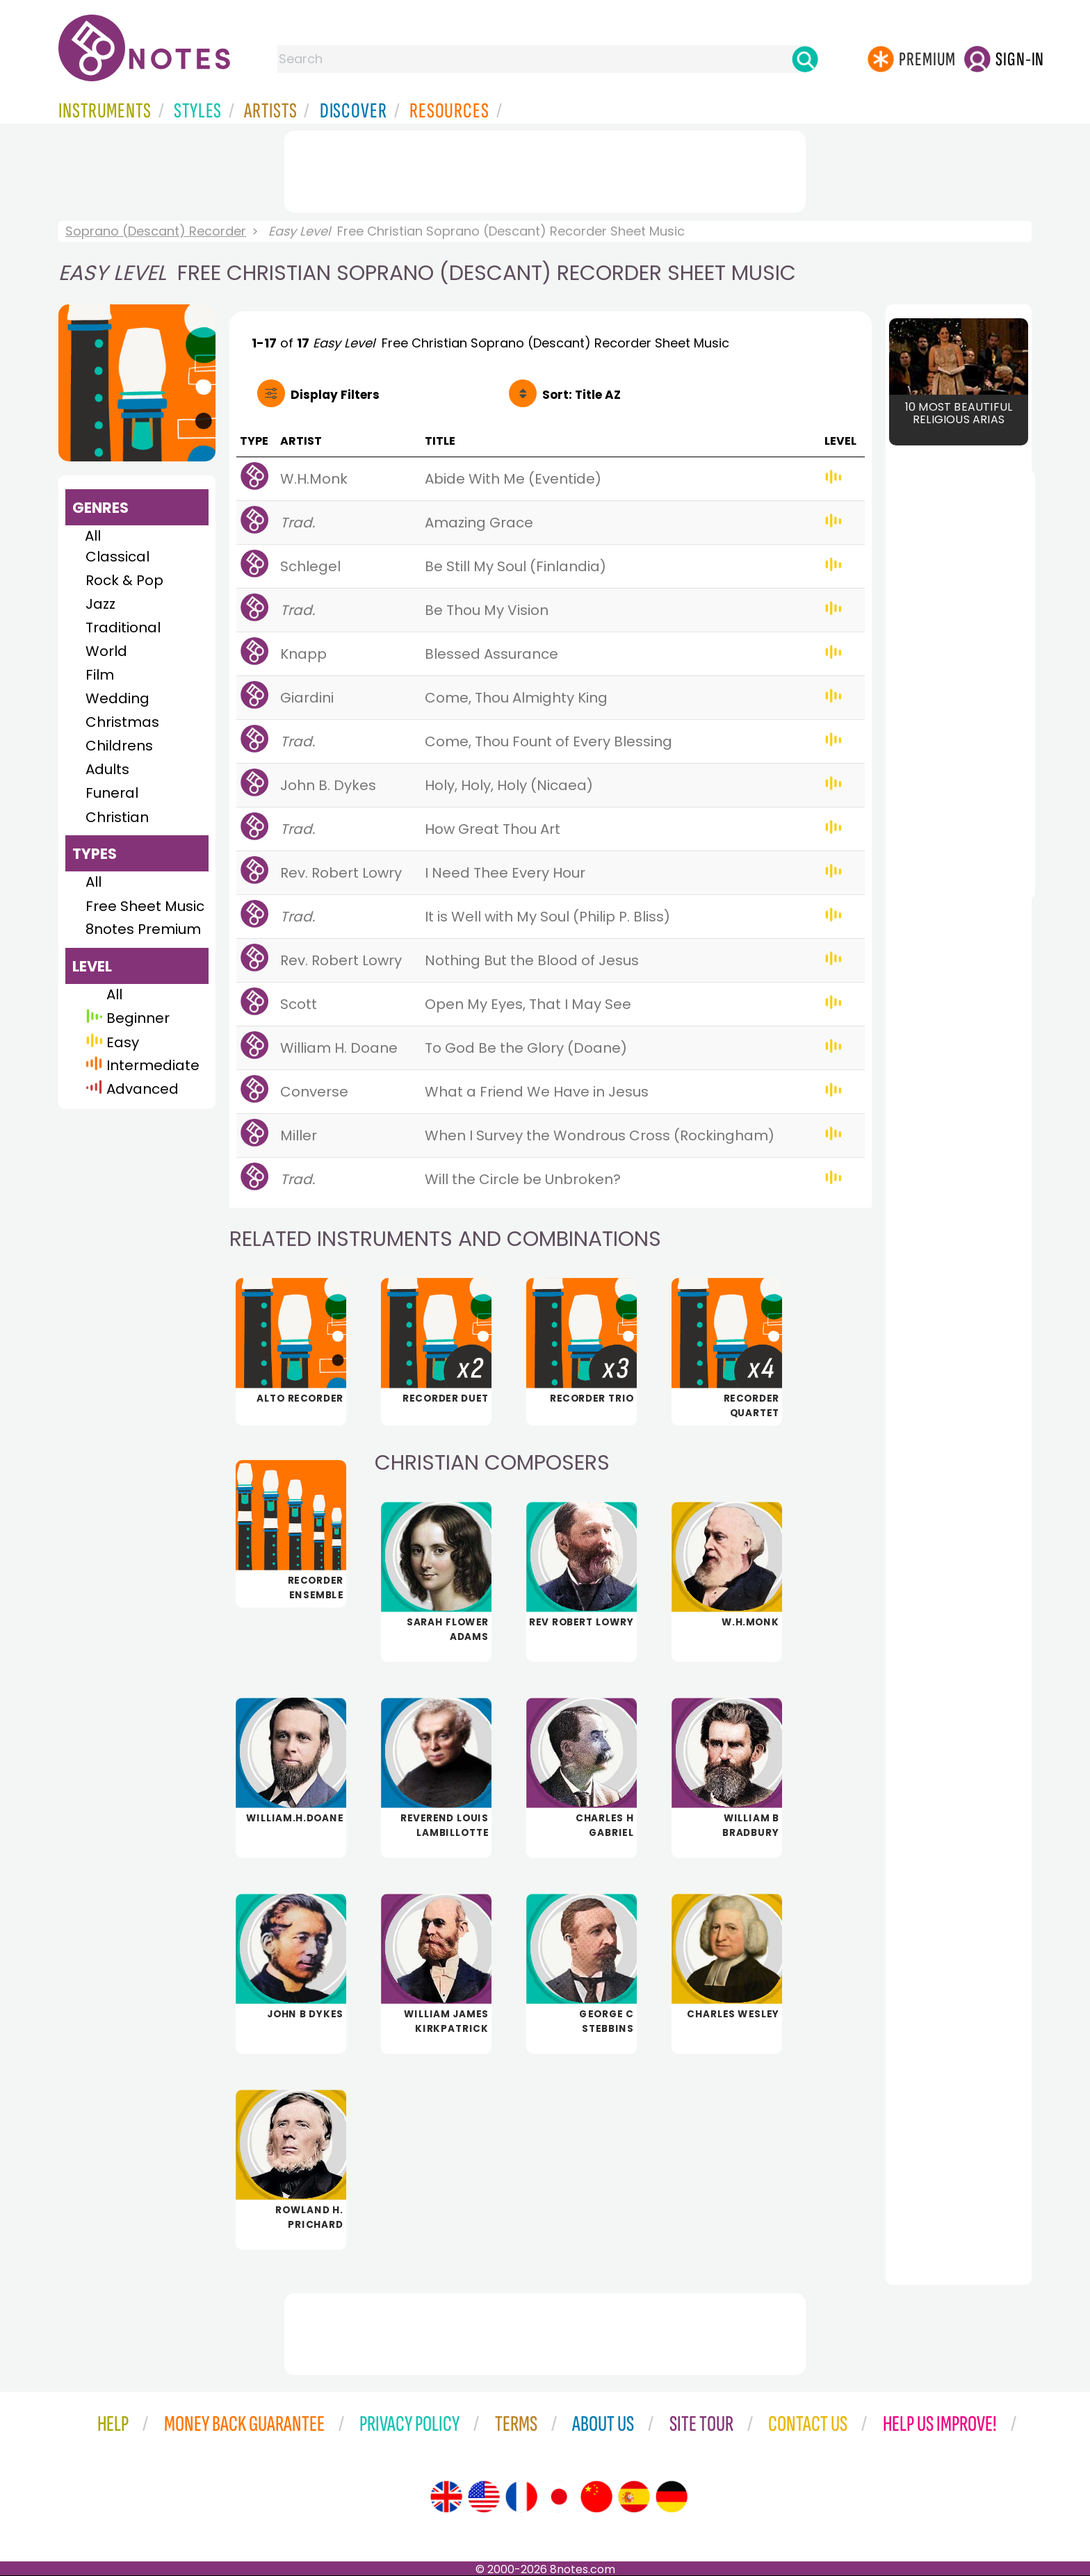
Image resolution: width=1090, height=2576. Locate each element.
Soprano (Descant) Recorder (155, 231)
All (93, 535)
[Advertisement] (545, 169)
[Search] (805, 59)
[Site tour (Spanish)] (634, 2496)
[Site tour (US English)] (483, 2496)
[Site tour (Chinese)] (596, 2496)
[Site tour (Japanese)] (559, 2496)
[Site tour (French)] (521, 2496)
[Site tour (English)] (446, 2496)
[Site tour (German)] (671, 2496)
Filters (335, 394)
